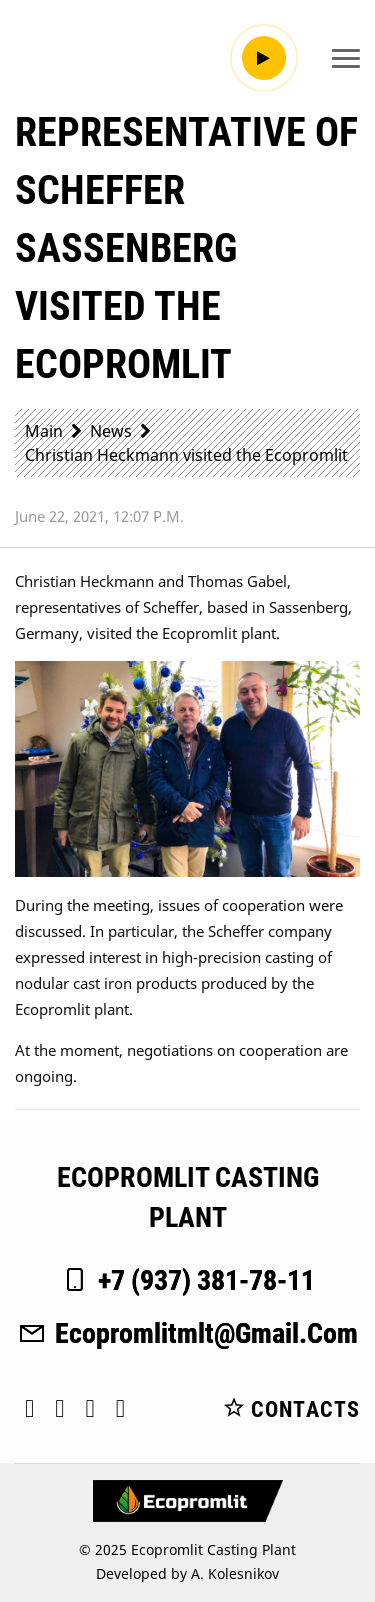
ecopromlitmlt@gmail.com (187, 1333)
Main (44, 431)
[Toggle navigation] (346, 58)
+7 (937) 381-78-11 (187, 1280)
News (111, 431)
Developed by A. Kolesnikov (187, 1573)
